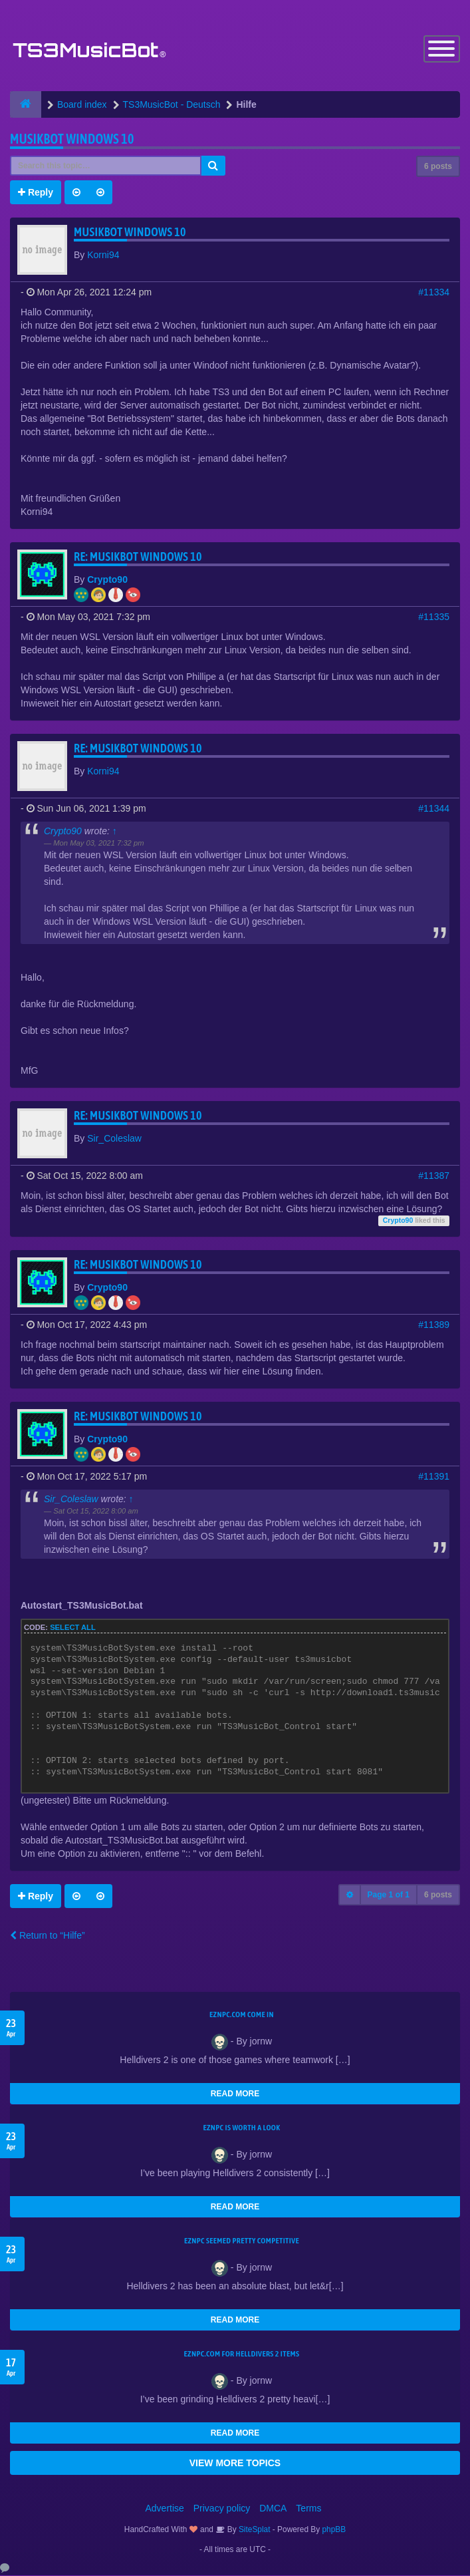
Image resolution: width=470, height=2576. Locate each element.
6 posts (438, 167)
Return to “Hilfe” (47, 1936)
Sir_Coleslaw (114, 1139)
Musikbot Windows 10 (72, 139)
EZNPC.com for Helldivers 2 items (242, 2354)
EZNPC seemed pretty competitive (241, 2241)
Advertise (165, 2508)
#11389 (433, 1325)
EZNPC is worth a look (242, 2128)
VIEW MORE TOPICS (235, 2463)
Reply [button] (35, 193)
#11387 (433, 1176)
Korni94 (103, 255)
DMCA (273, 2508)
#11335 (433, 617)
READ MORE (235, 2094)
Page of (389, 1895)
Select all (73, 1628)
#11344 (433, 809)
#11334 (433, 292)
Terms (308, 2508)
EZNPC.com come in (241, 2015)
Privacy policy (222, 2508)
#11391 (433, 1477)
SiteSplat (254, 2530)
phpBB (334, 2530)
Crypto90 (107, 580)
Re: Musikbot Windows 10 (138, 557)
